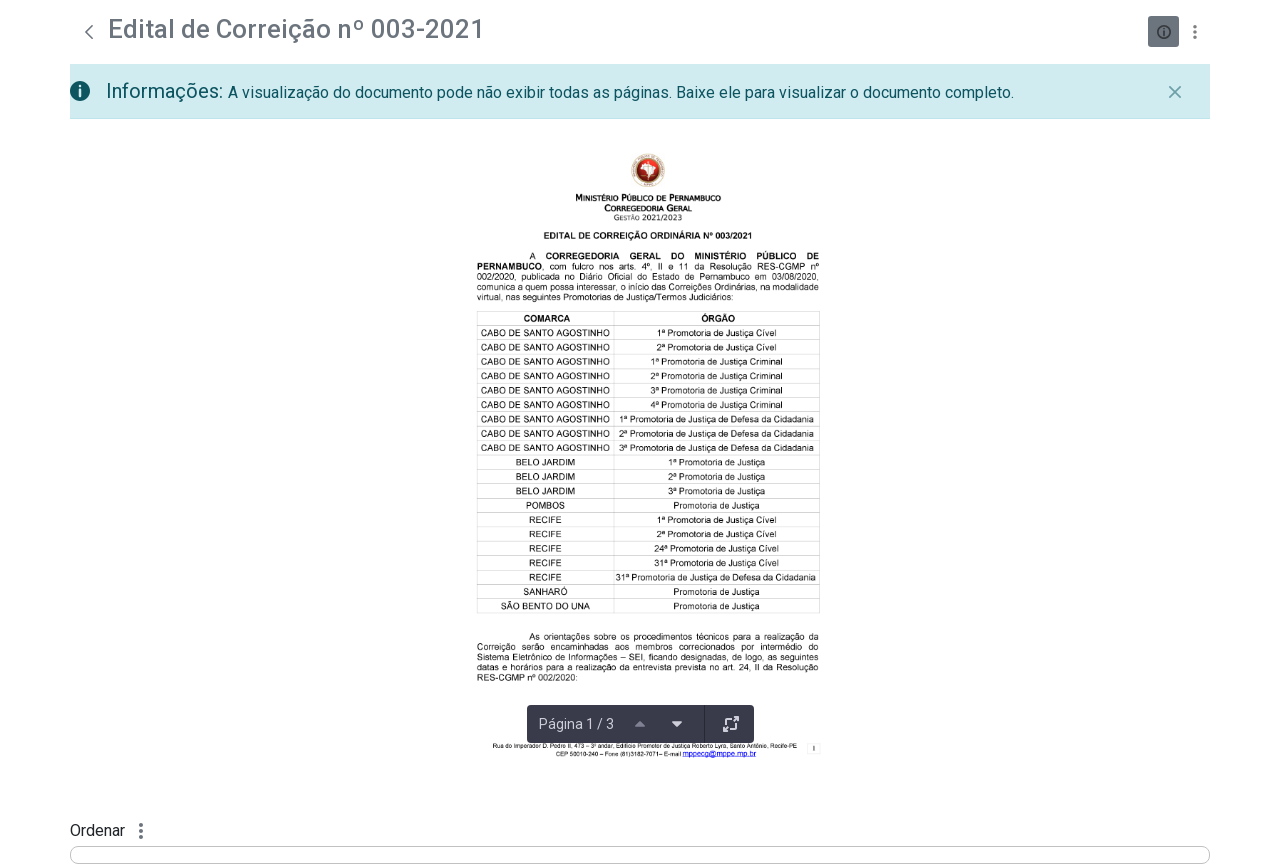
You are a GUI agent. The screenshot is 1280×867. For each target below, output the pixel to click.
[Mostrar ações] (1194, 31)
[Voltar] (89, 32)
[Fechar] (1175, 92)
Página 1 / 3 (576, 724)
